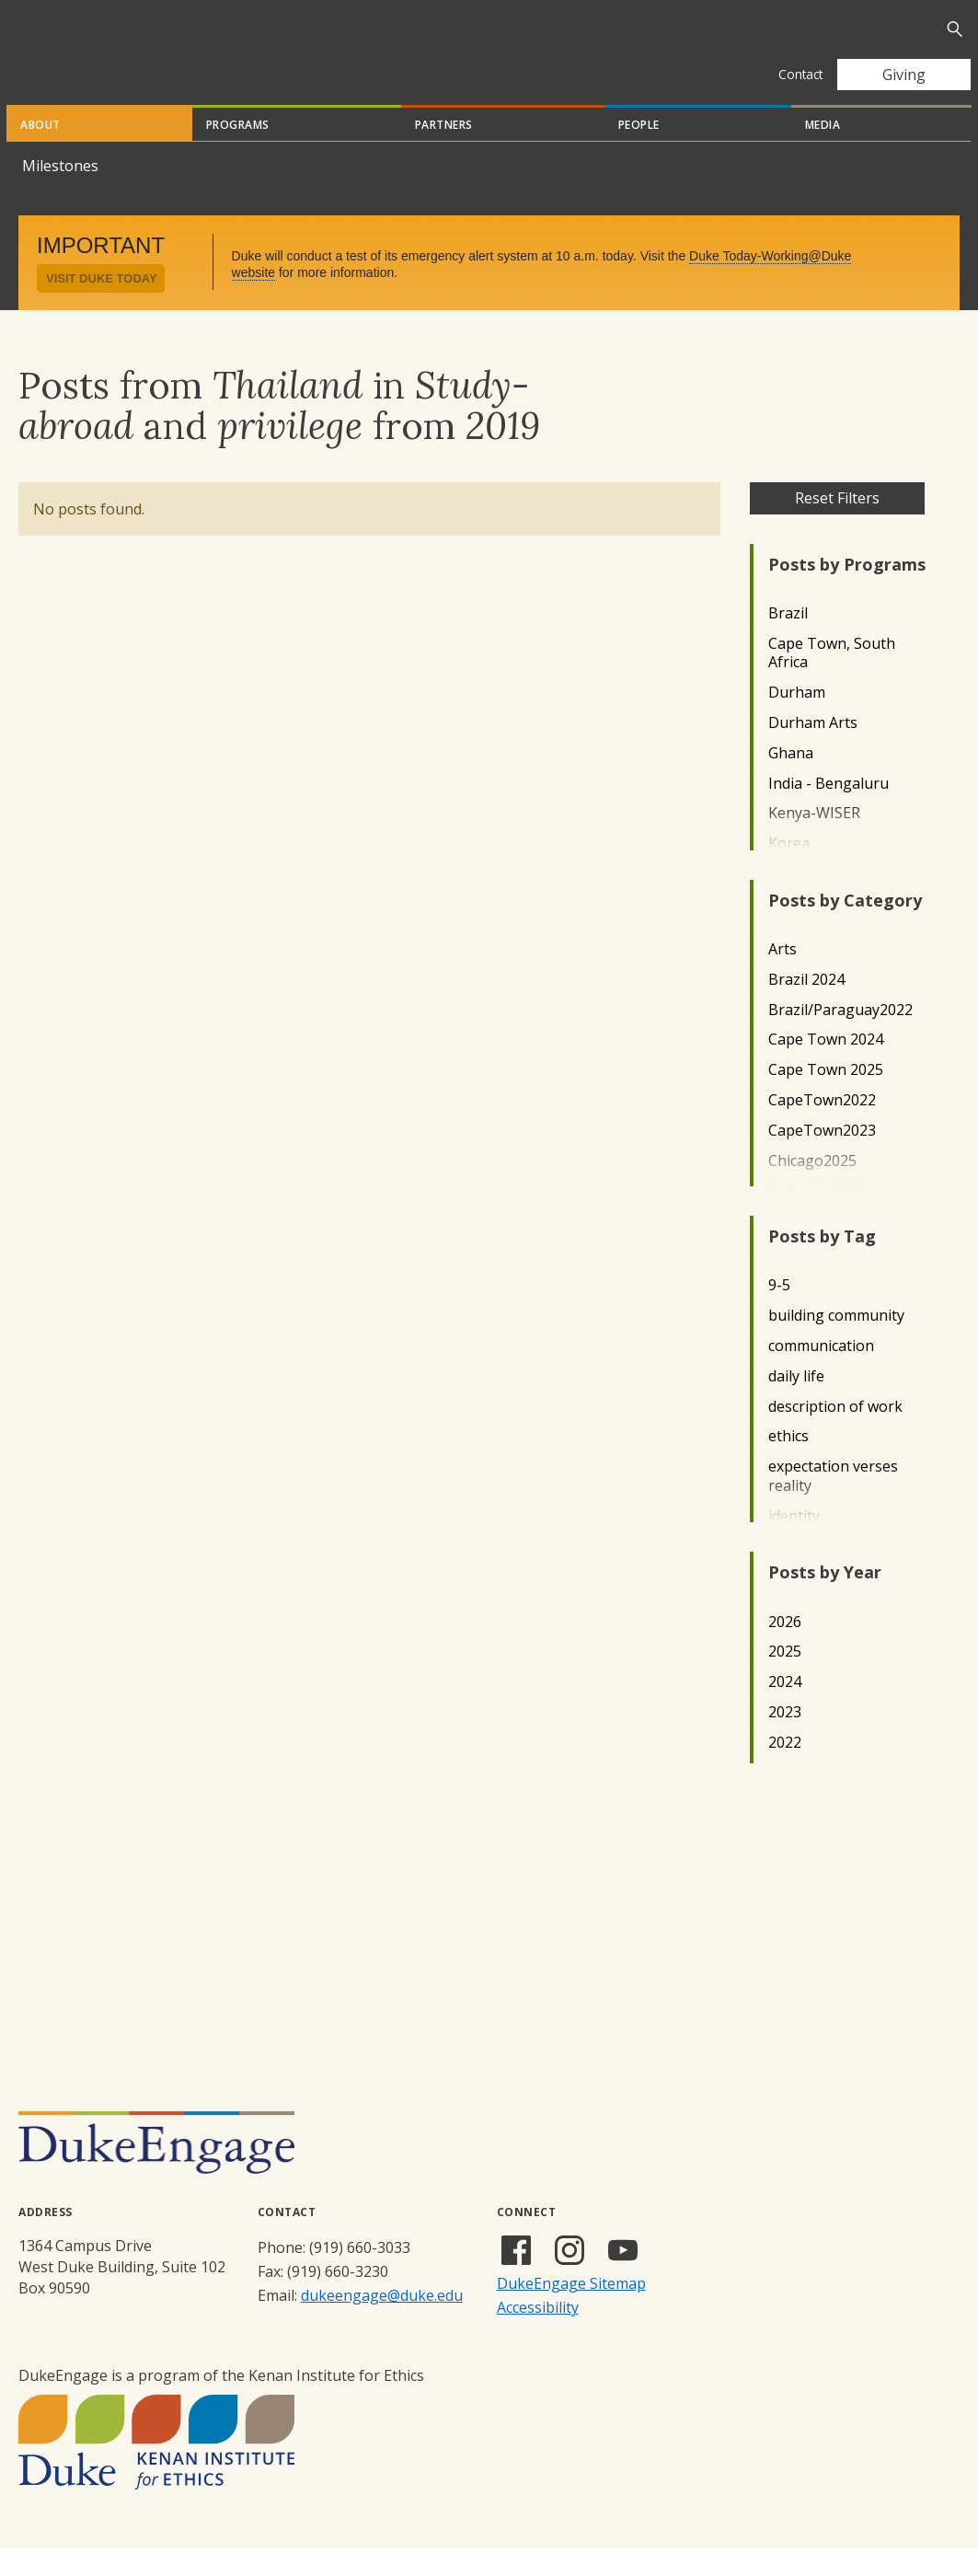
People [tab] (639, 152)
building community (836, 1343)
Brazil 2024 (806, 1007)
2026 (784, 1649)
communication (821, 1373)
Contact (800, 74)
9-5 (779, 1313)
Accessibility (538, 2335)
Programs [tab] (238, 152)
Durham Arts (812, 750)
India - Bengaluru (828, 811)
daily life (796, 1404)
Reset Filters (837, 525)
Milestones (60, 193)
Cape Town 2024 (825, 1067)
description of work (835, 1434)
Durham (796, 720)
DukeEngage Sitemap (571, 2311)
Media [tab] (823, 152)
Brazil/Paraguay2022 (840, 1037)
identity (794, 1544)
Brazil (788, 641)
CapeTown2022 (822, 1128)
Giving (904, 74)
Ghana (790, 781)
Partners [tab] (444, 152)
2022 (784, 1770)
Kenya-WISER (814, 840)
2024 (784, 1709)
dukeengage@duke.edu (382, 2323)
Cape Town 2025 (825, 1097)
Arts (782, 977)
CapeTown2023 (822, 1158)
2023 (784, 1740)
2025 (784, 1679)
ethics (788, 1463)
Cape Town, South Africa (831, 681)
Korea (789, 871)
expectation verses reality (833, 1503)
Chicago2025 (812, 1188)
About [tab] (40, 152)
